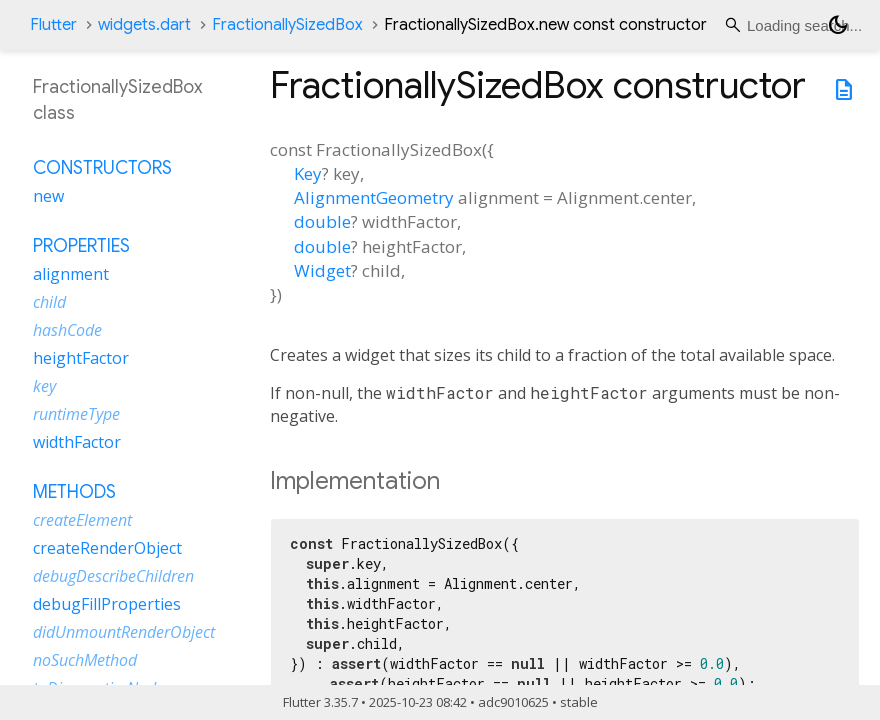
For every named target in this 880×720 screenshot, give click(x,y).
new (48, 196)
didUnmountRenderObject (124, 632)
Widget (322, 270)
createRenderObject (107, 548)
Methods (74, 492)
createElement (82, 520)
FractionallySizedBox (287, 25)
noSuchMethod (85, 660)
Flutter (53, 25)
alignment (71, 274)
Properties (81, 246)
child (49, 302)
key (44, 386)
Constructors (102, 168)
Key (308, 173)
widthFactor (77, 442)
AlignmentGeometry (374, 197)
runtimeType (76, 414)
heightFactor (81, 358)
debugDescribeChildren (113, 576)
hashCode (67, 330)
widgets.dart (144, 25)
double (322, 221)
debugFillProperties (107, 604)
